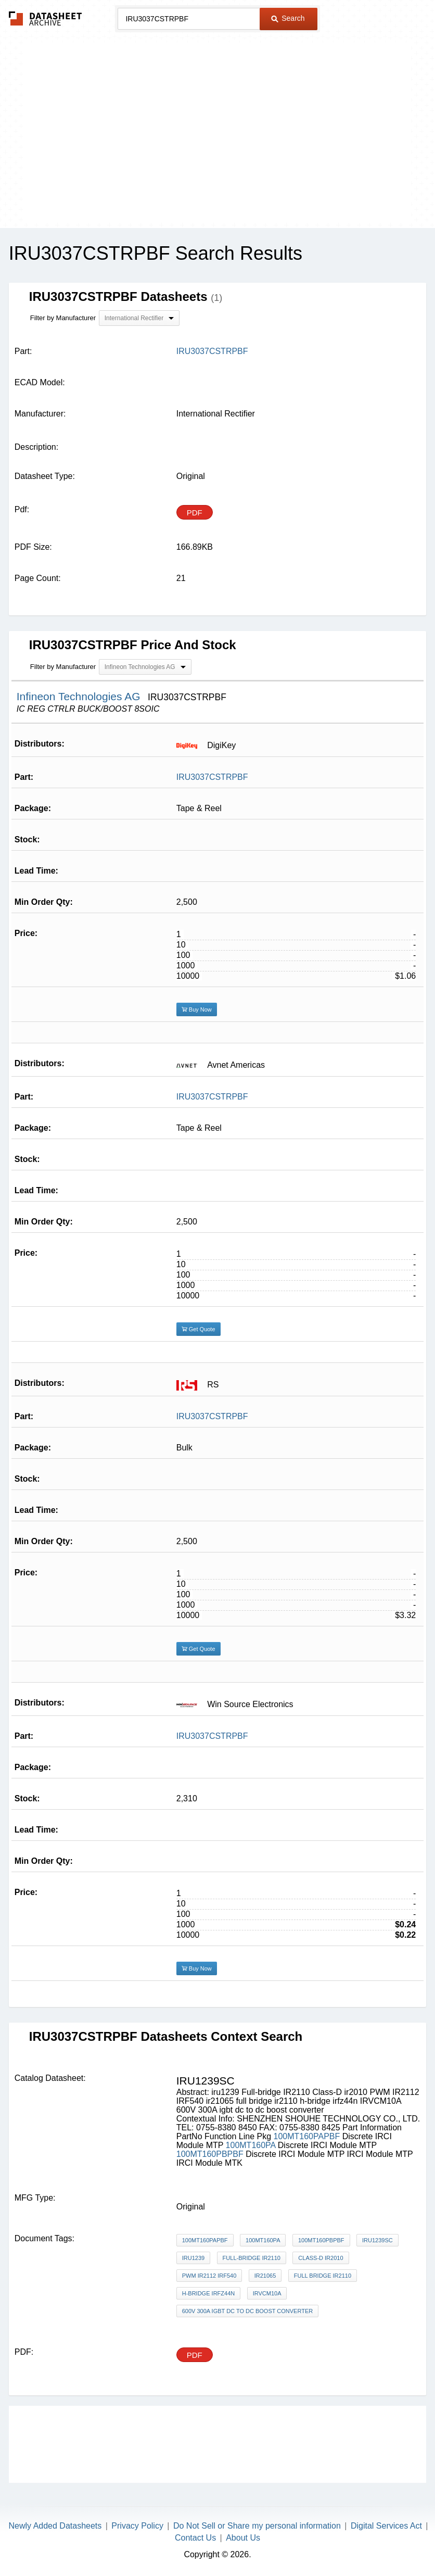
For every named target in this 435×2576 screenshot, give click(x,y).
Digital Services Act (386, 2525)
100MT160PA (251, 2145)
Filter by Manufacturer (63, 318)
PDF (194, 512)
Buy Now (197, 1009)
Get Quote (198, 1329)
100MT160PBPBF (210, 2154)
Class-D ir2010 (320, 2258)
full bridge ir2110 (322, 2275)
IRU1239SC (377, 2240)
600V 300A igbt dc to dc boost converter (247, 2311)
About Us (243, 2537)
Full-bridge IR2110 (251, 2258)
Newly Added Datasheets (55, 2525)
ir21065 (265, 2275)
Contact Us (195, 2537)
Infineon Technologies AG (80, 696)
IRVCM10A (267, 2293)
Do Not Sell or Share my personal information (257, 2525)
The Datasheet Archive (45, 18)
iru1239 (193, 2258)
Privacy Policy (137, 2525)
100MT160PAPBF (307, 2136)
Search (287, 18)
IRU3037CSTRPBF (212, 777)
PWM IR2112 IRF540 (209, 2275)
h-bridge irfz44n (208, 2293)
